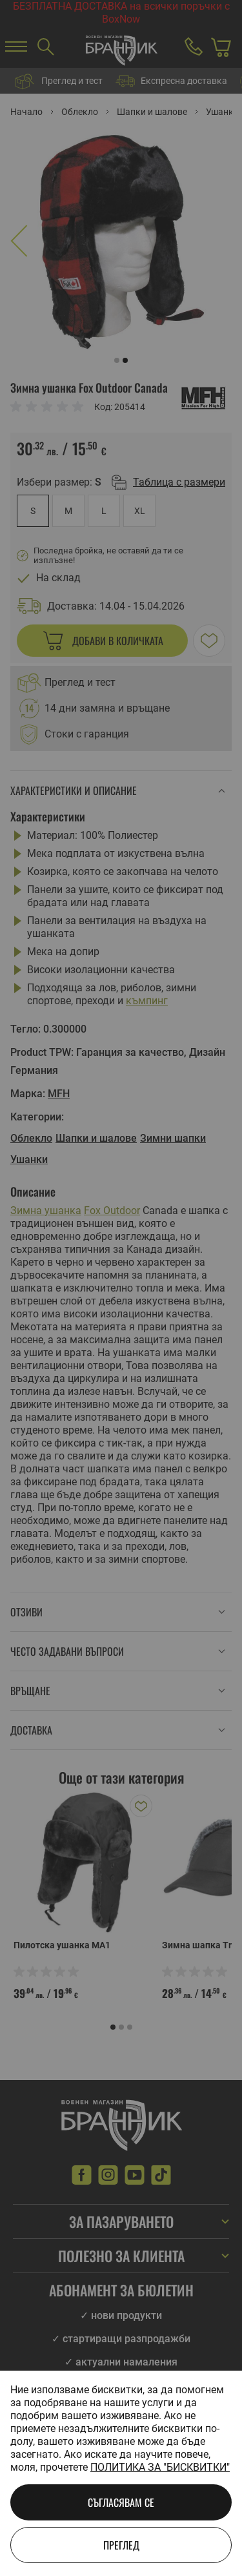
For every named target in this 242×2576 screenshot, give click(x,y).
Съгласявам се (121, 2502)
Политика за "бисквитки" (160, 2467)
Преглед (121, 2545)
